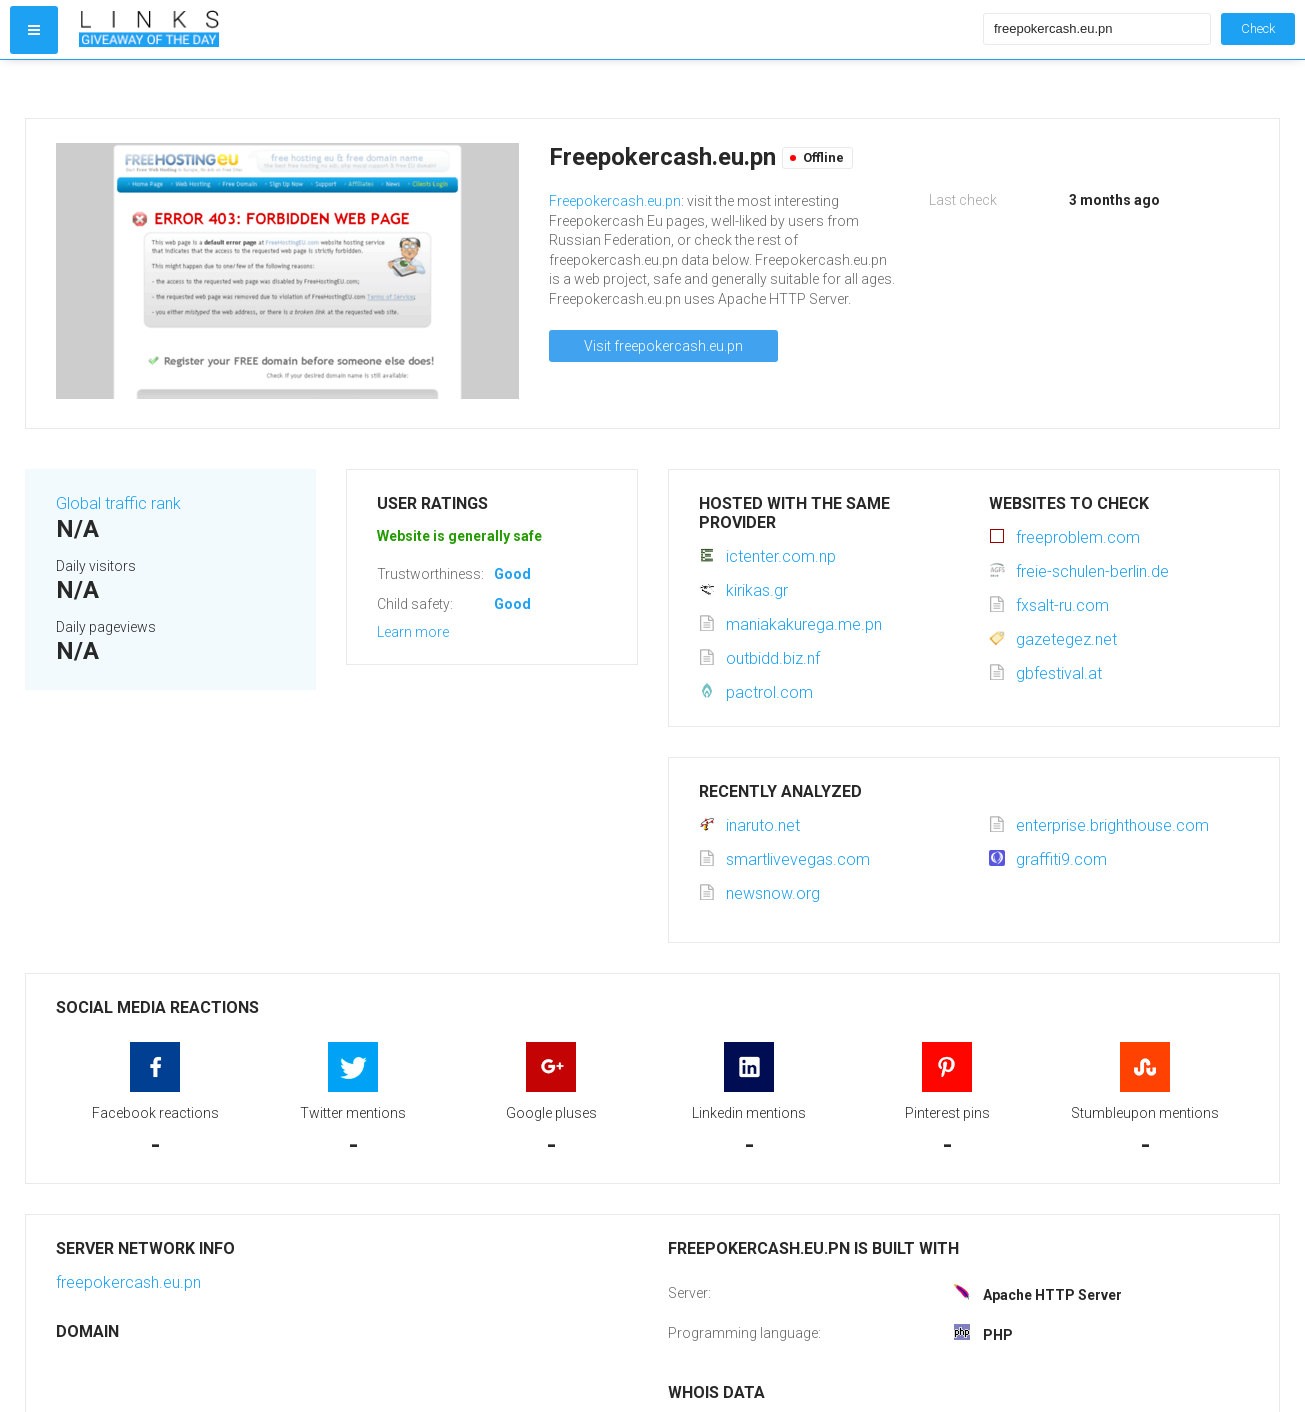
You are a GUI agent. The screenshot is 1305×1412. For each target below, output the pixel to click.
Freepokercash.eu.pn (615, 201)
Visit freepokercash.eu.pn (663, 346)
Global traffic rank (118, 503)
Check (1258, 28)
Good (512, 574)
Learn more (413, 632)
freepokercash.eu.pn (128, 1282)
